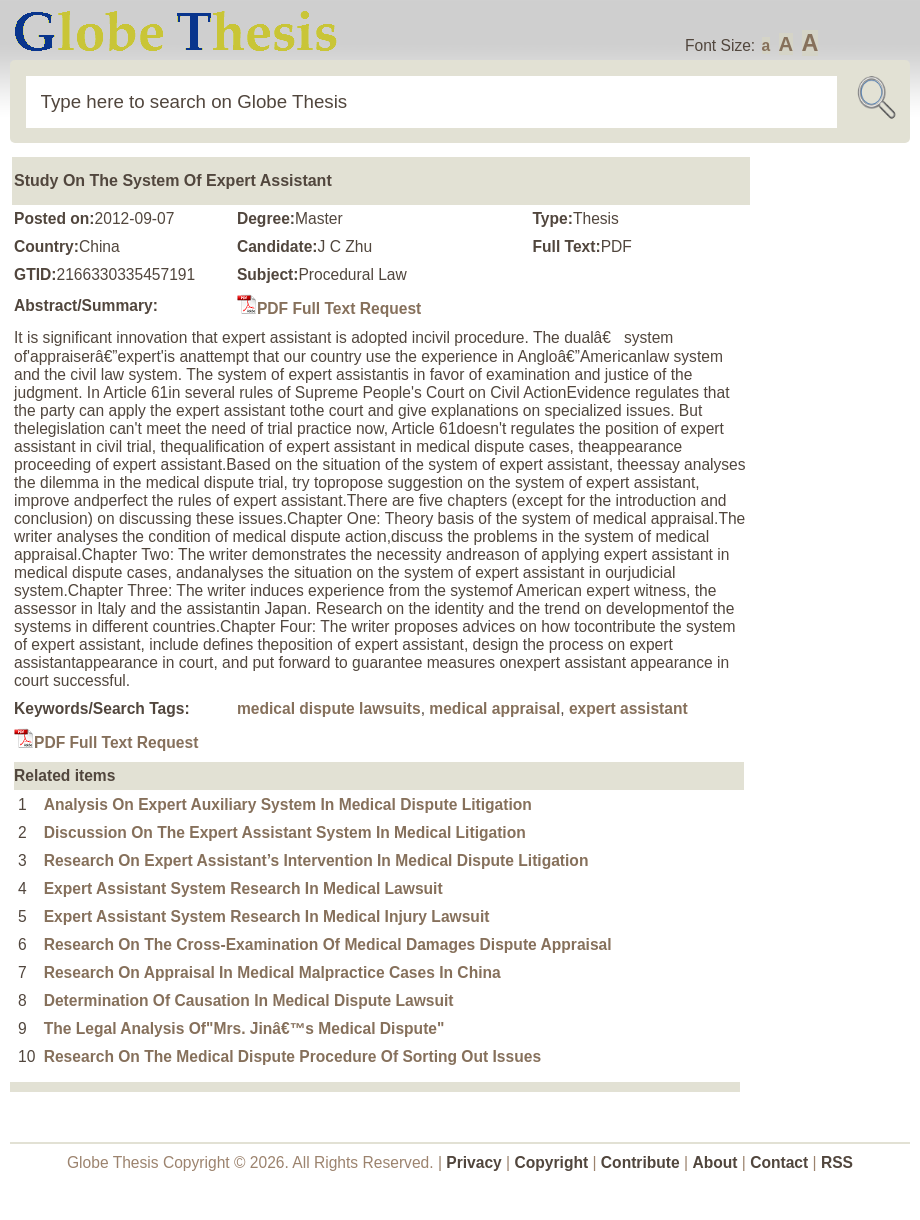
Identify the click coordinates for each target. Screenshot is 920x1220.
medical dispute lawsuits (329, 708)
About (714, 1162)
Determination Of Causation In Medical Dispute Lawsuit (249, 1000)
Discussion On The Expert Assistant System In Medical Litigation (285, 832)
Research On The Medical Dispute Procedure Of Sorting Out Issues (292, 1056)
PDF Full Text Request (329, 308)
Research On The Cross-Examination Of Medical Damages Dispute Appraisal (328, 944)
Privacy (474, 1162)
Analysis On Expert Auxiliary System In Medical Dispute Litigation (288, 804)
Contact (781, 1162)
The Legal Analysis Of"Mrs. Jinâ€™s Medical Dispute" (244, 1028)
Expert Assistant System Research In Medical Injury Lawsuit (267, 916)
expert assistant (628, 708)
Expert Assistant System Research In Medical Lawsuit (243, 888)
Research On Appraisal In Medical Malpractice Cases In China (272, 972)
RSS (837, 1162)
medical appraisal (494, 708)
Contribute (640, 1162)
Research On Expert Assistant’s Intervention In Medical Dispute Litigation (316, 860)
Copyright (552, 1162)
